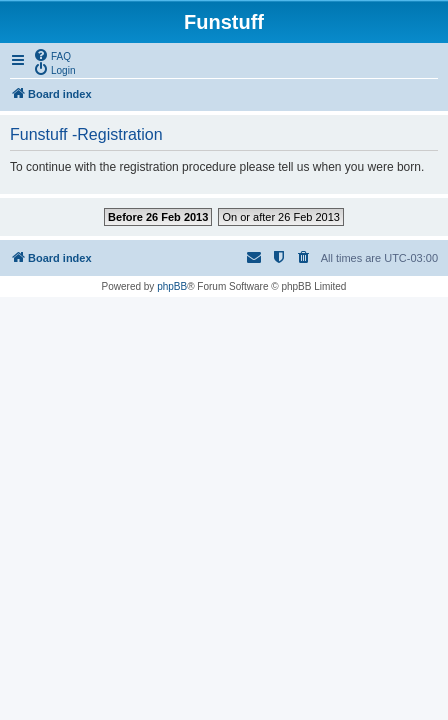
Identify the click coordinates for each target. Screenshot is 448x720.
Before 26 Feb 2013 (158, 217)
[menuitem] (52, 55)
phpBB (172, 286)
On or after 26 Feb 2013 (280, 217)
